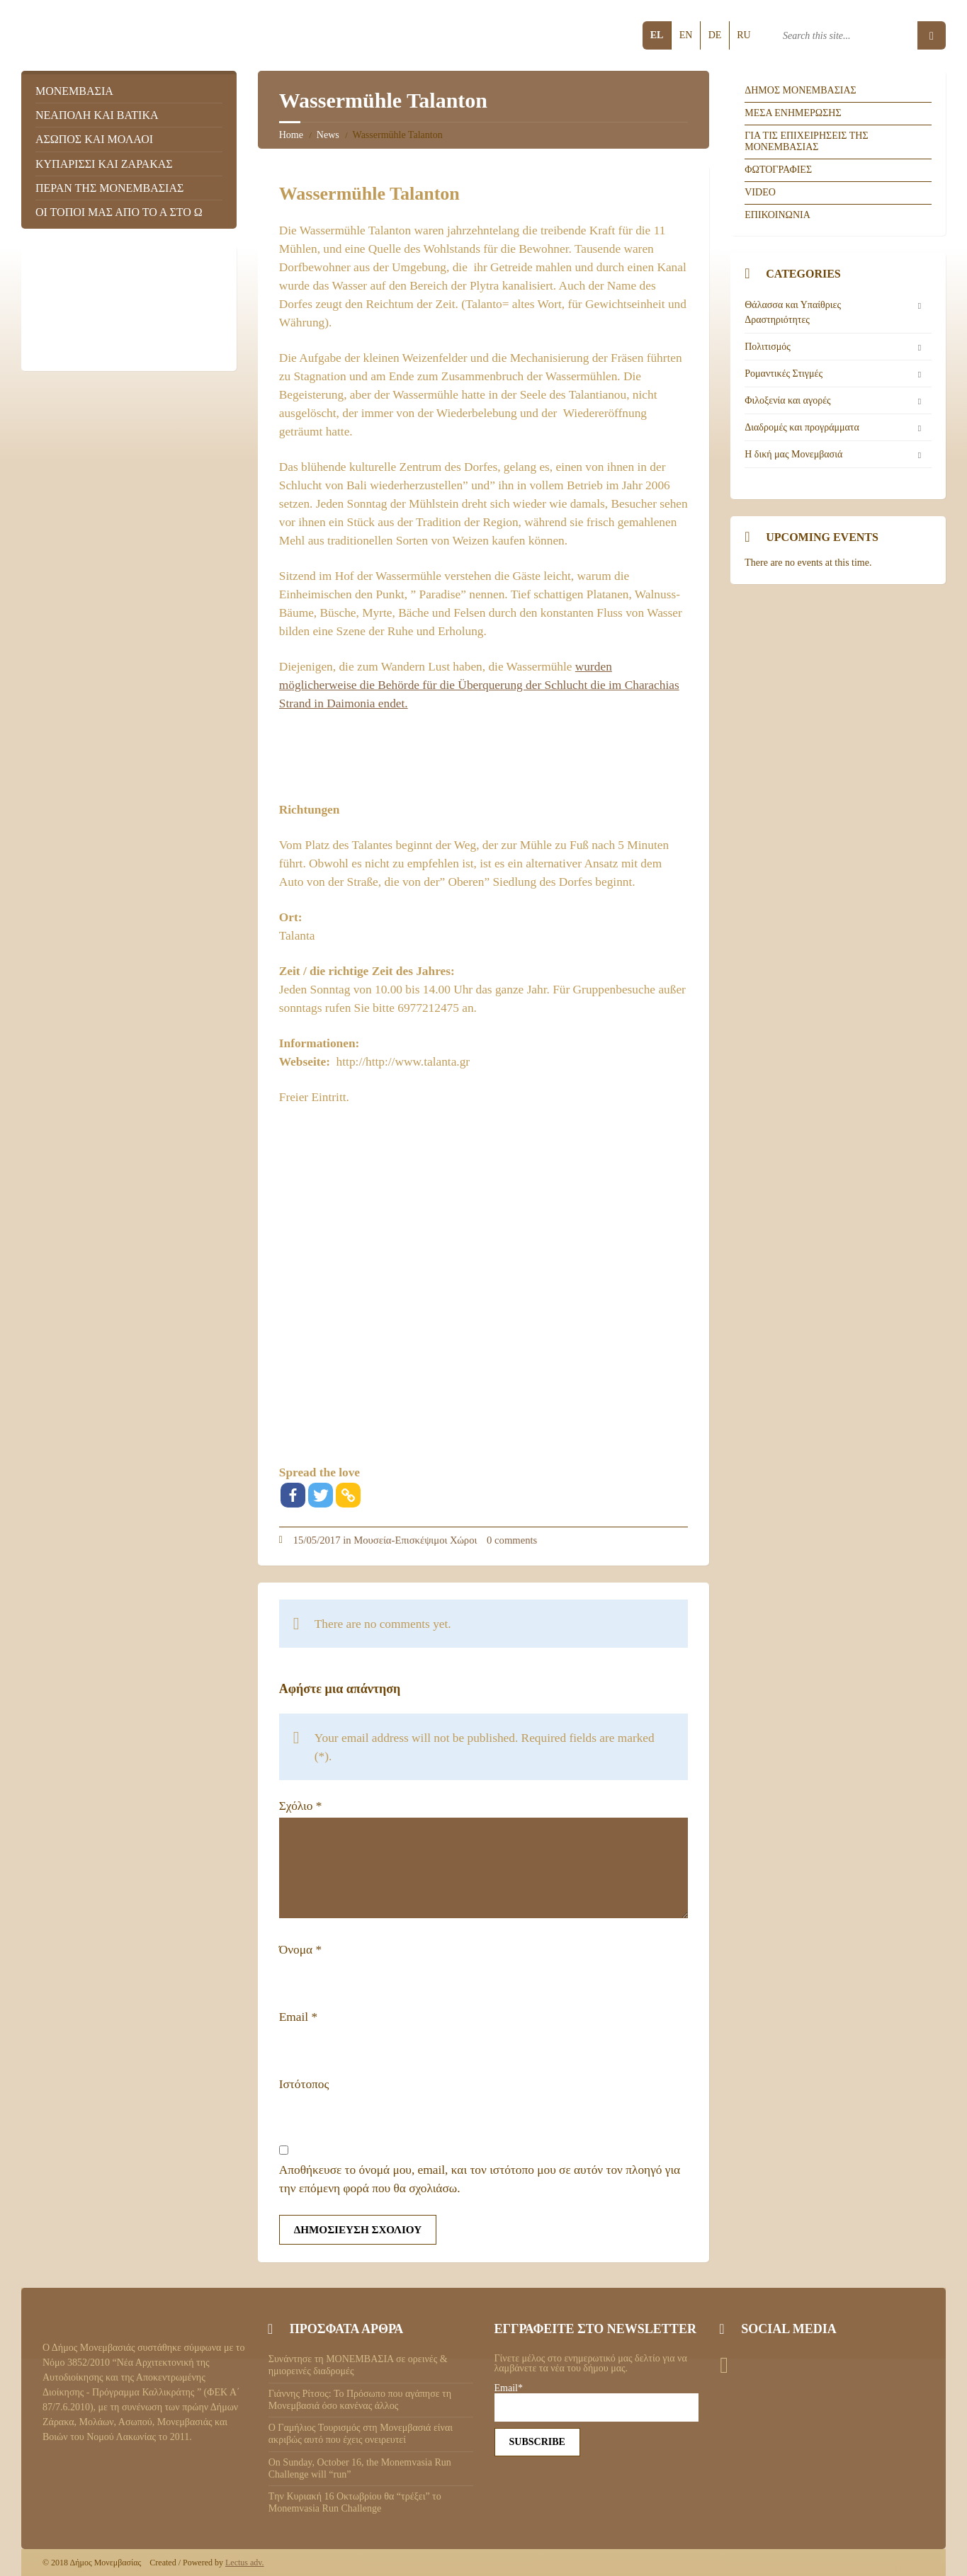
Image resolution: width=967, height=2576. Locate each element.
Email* (596, 2402)
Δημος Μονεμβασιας (800, 90)
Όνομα (300, 1949)
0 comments (512, 1540)
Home (291, 135)
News (328, 135)
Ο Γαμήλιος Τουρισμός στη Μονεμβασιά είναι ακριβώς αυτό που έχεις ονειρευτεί (360, 2433)
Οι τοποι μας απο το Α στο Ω (119, 212)
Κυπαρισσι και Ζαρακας (104, 164)
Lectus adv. (244, 2563)
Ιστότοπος (304, 2084)
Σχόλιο (300, 1806)
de (715, 35)
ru (743, 35)
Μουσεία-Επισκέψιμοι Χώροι (415, 1540)
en (686, 35)
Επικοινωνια (777, 215)
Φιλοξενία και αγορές (787, 400)
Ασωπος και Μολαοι (94, 139)
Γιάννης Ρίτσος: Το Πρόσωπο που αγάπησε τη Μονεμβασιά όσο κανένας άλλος (359, 2399)
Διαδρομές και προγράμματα (802, 427)
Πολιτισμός (767, 346)
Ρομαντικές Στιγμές (783, 373)
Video (760, 192)
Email (298, 2017)
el (657, 35)
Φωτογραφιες (778, 169)
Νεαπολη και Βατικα (97, 115)
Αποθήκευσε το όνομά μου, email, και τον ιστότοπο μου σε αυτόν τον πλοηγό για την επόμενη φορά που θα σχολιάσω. (479, 2179)
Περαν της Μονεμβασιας (109, 188)
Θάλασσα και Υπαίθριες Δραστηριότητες (793, 312)
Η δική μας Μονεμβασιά (793, 454)
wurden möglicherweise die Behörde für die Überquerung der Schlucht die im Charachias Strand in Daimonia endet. (479, 685)
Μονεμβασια (74, 91)
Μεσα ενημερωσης (793, 113)
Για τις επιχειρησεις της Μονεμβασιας (806, 141)
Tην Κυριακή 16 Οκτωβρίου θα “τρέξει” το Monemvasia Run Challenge (354, 2502)
